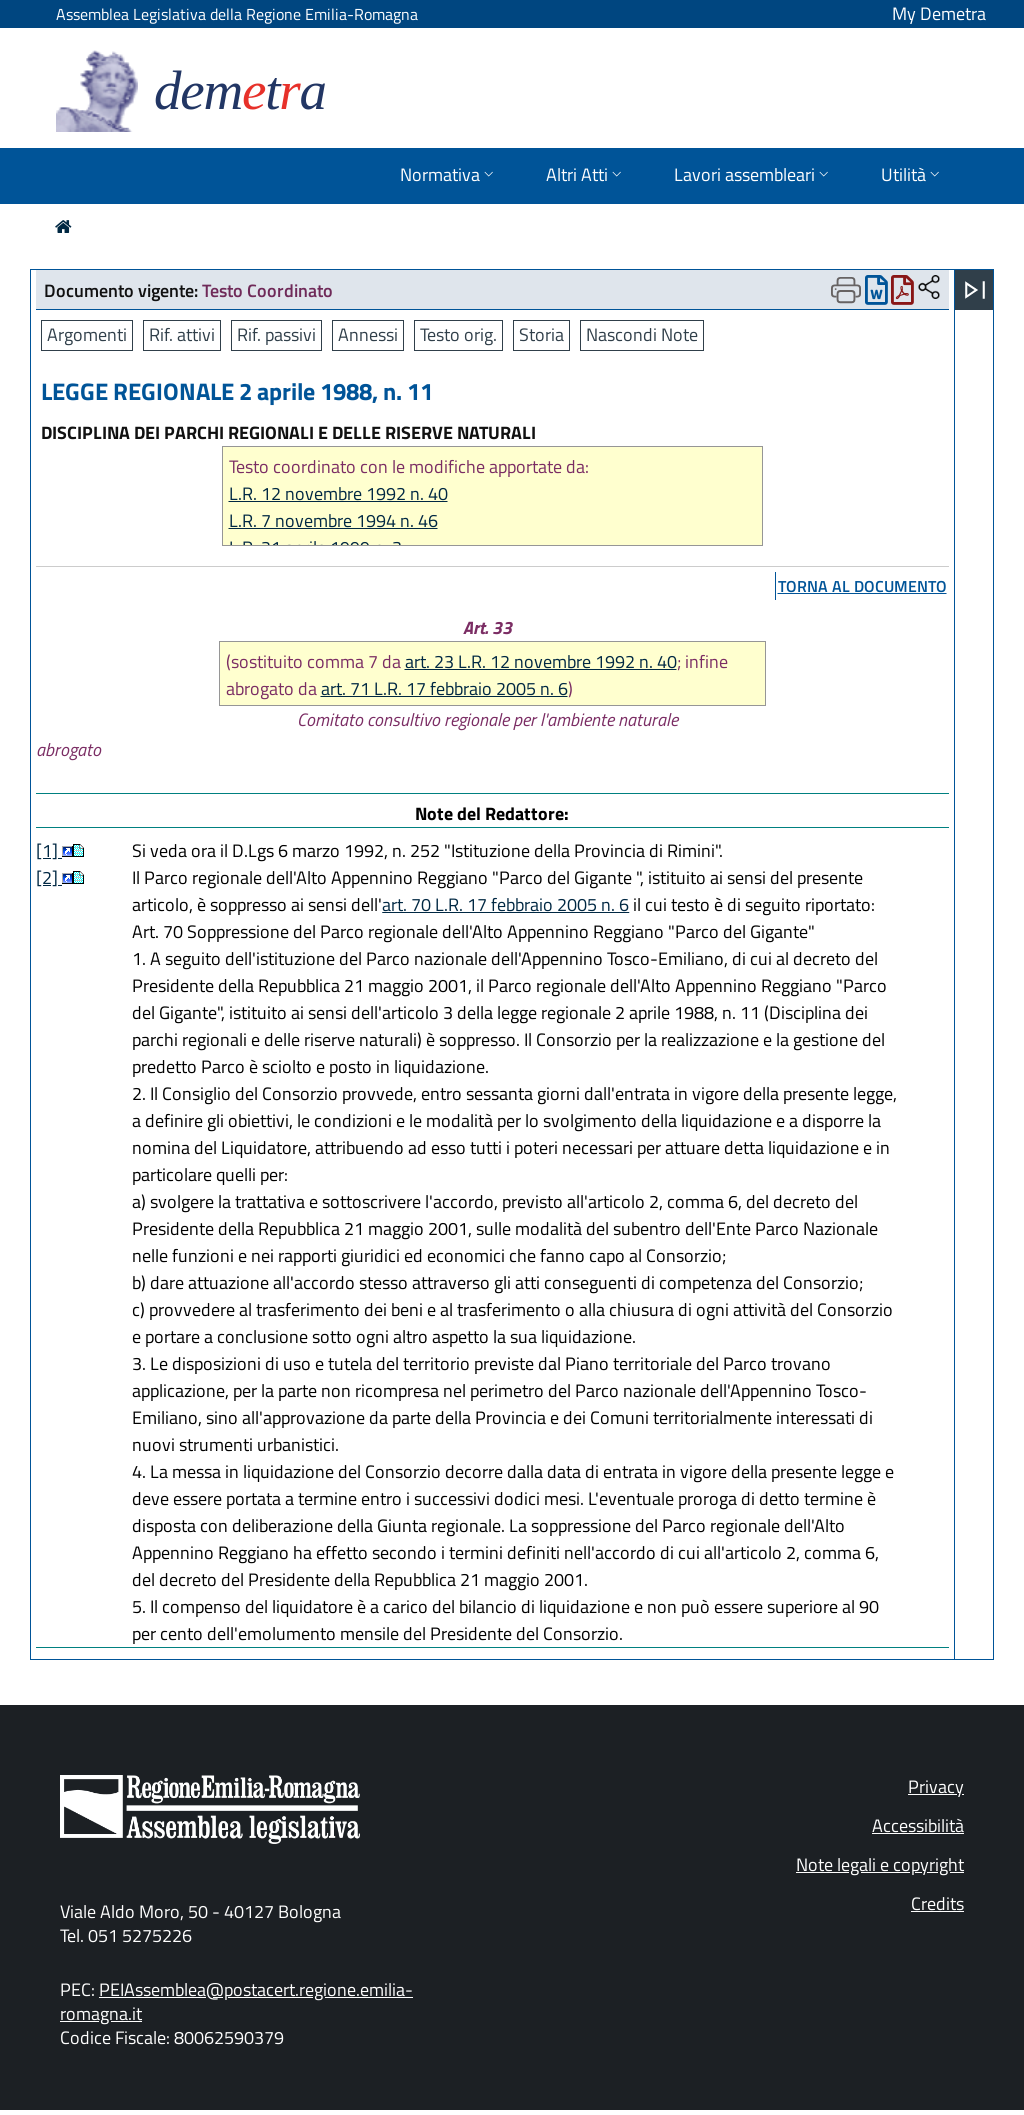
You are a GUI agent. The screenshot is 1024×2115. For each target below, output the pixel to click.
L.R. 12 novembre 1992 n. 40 (338, 493)
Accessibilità (918, 1825)
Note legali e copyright (880, 1864)
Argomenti (87, 334)
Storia (541, 334)
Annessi (368, 334)
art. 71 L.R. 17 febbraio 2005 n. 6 (444, 688)
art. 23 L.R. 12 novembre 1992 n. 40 (541, 661)
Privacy (936, 1786)
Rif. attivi (182, 334)
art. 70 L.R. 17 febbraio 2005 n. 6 (505, 904)
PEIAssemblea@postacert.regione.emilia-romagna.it (236, 2001)
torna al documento (862, 586)
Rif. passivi (276, 334)
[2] (49, 877)
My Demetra (939, 13)
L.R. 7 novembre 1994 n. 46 (333, 520)
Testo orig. (458, 334)
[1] (49, 850)
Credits (937, 1903)
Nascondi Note (642, 334)
